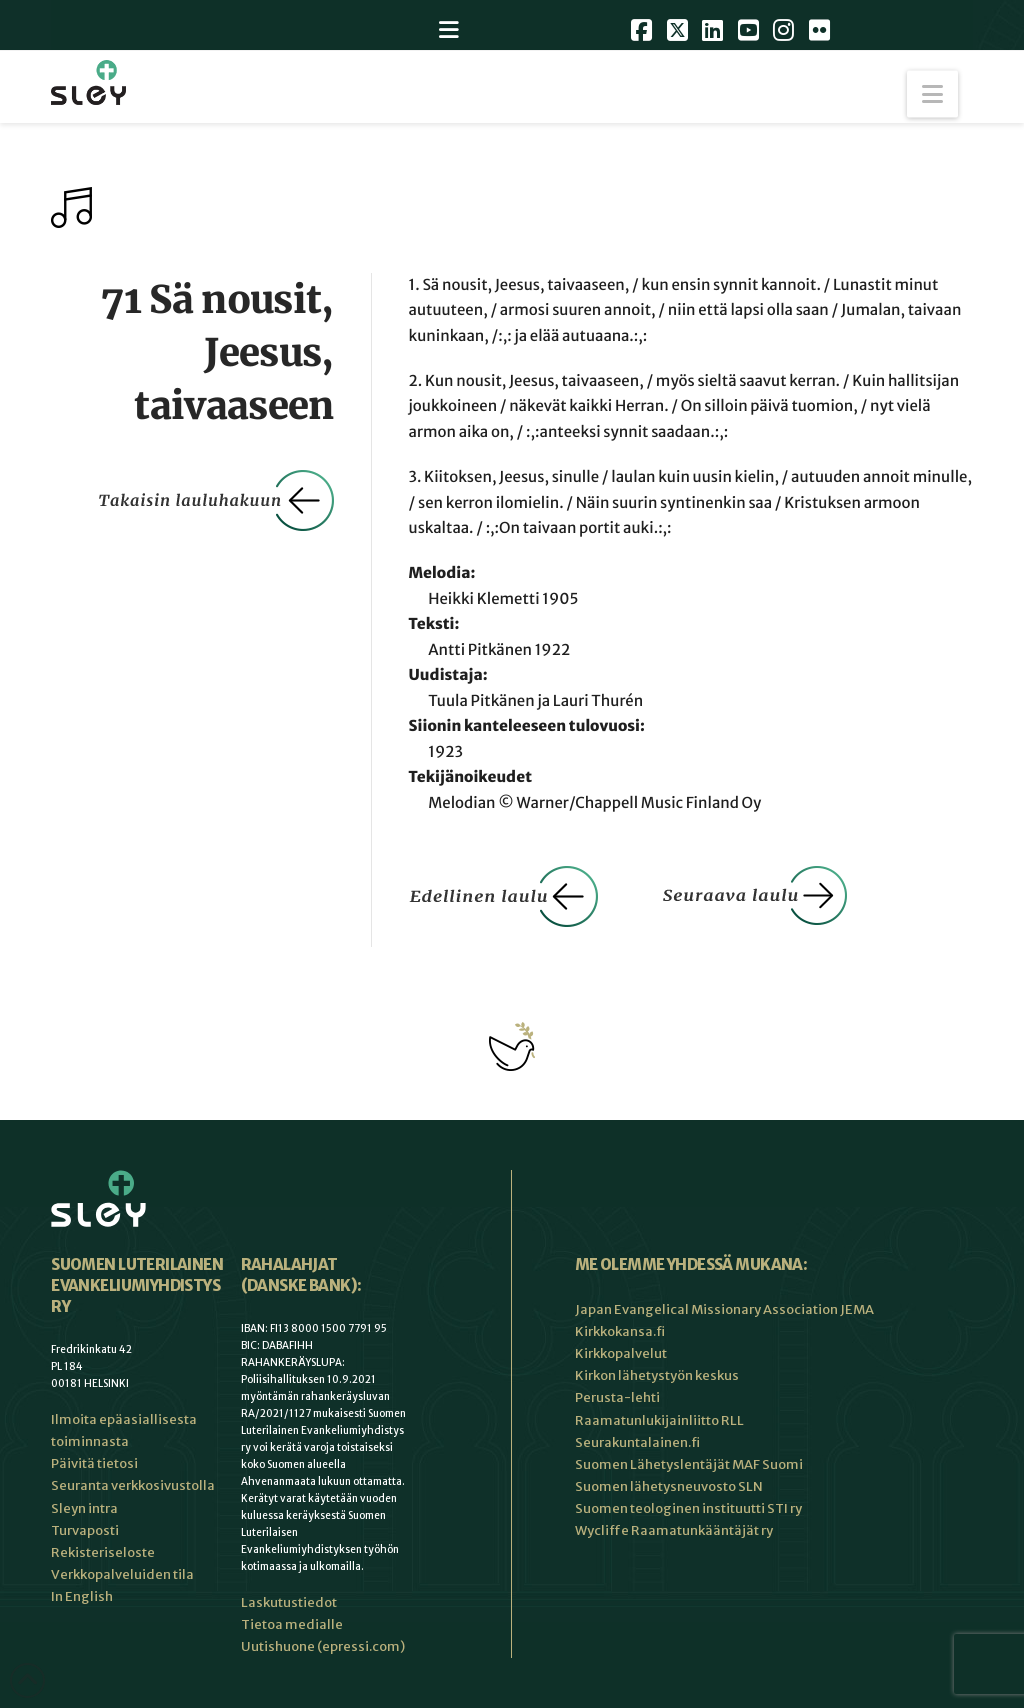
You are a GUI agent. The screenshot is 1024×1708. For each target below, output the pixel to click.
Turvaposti (85, 1530)
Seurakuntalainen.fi (637, 1442)
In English (82, 1596)
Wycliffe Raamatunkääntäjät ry (674, 1530)
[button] (932, 94)
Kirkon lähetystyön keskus (657, 1375)
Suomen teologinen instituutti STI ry (688, 1508)
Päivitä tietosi (94, 1463)
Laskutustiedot (289, 1602)
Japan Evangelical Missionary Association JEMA (724, 1309)
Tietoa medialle (292, 1624)
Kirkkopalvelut (621, 1353)
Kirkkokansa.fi (620, 1331)
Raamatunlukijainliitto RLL (659, 1420)
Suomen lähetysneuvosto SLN (669, 1486)
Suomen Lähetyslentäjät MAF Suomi (689, 1464)
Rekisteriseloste (103, 1552)
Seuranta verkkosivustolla (133, 1485)
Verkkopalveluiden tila (122, 1574)
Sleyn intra (84, 1508)
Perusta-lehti (617, 1397)
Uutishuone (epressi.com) (323, 1646)
